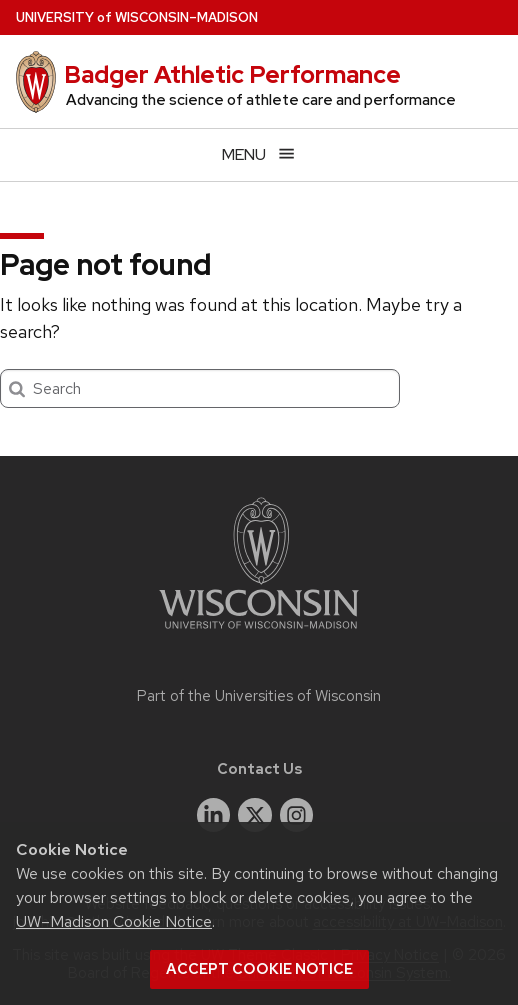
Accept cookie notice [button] (259, 969)
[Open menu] (259, 154)
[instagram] (297, 815)
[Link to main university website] (259, 632)
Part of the (259, 696)
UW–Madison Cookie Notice (114, 921)
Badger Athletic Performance (232, 74)
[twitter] (255, 815)
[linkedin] (214, 815)
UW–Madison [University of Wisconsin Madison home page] (137, 17)
